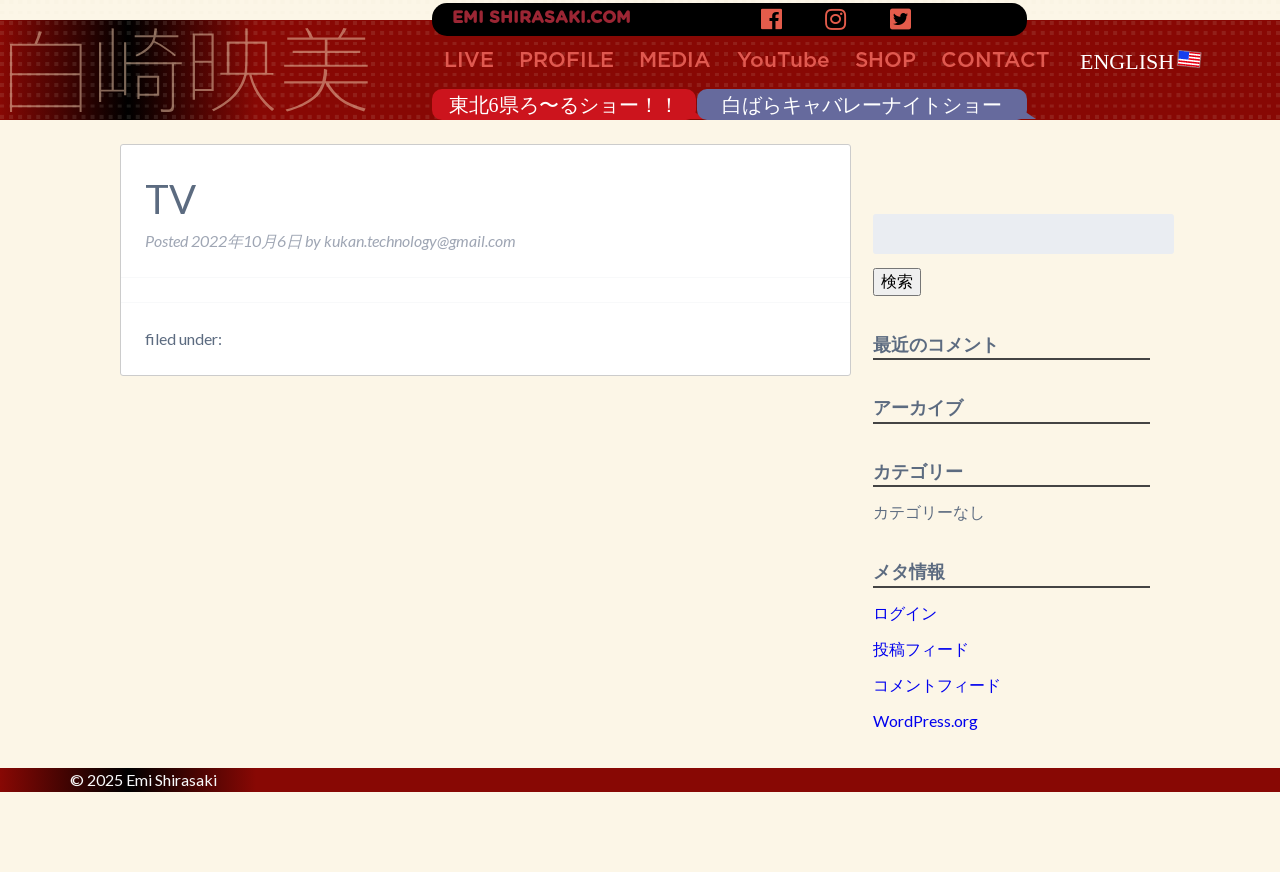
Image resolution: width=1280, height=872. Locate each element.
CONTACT (995, 60)
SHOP (885, 60)
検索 (897, 280)
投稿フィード (921, 648)
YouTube (783, 60)
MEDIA (675, 60)
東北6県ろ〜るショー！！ (564, 105)
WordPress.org (925, 720)
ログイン (905, 612)
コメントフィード (937, 684)
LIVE (469, 60)
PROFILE (566, 60)
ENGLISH (1141, 61)
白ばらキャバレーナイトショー (862, 105)
